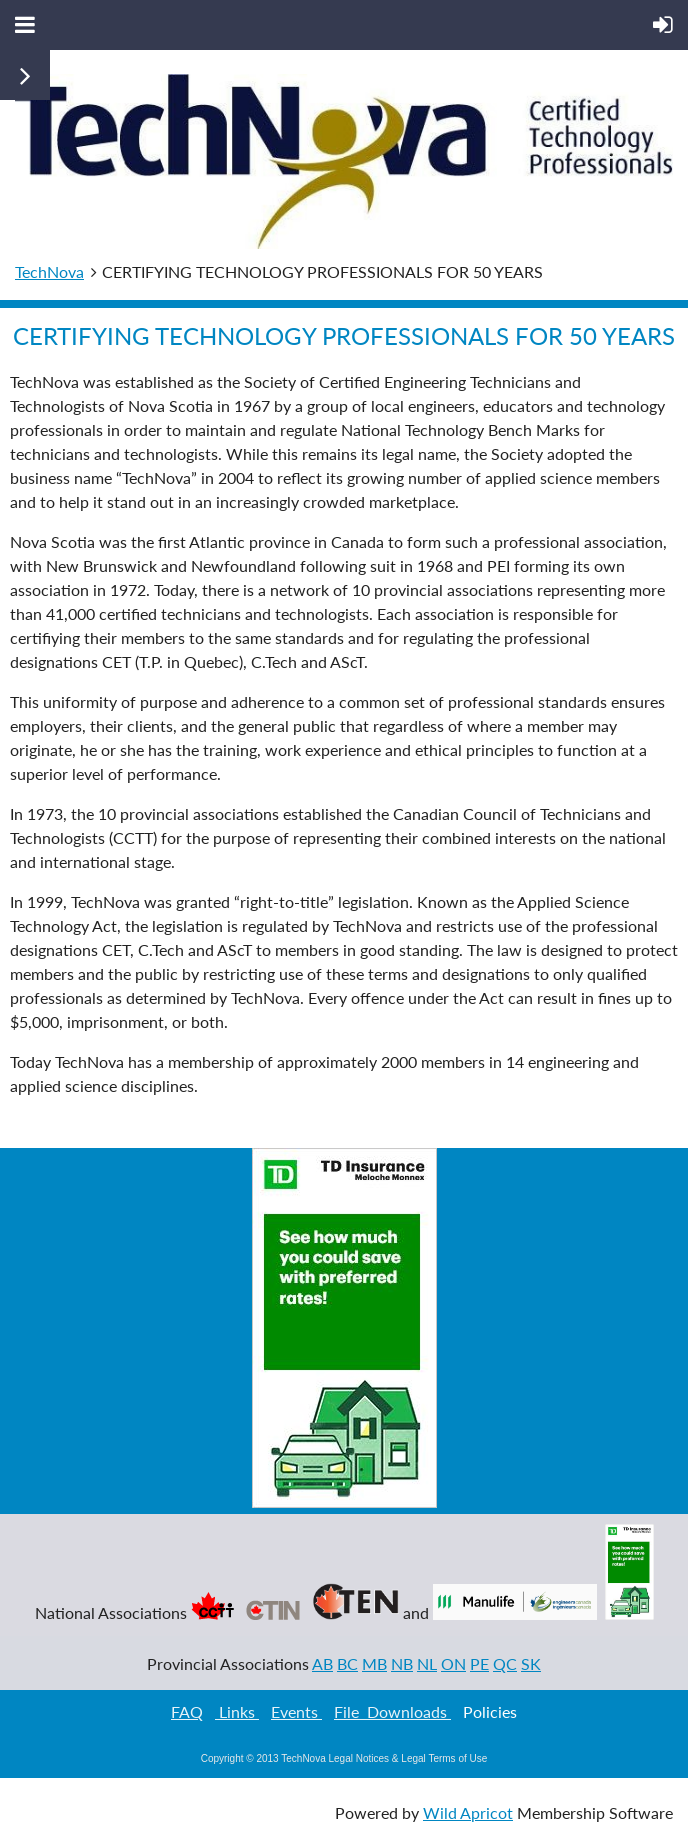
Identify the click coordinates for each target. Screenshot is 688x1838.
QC (505, 1663)
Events (296, 1711)
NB (402, 1663)
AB (322, 1663)
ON (453, 1663)
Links (237, 1711)
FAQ (187, 1711)
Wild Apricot (468, 1812)
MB (374, 1663)
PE (479, 1663)
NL (427, 1663)
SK (531, 1663)
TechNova (49, 271)
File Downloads (392, 1711)
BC (347, 1663)
